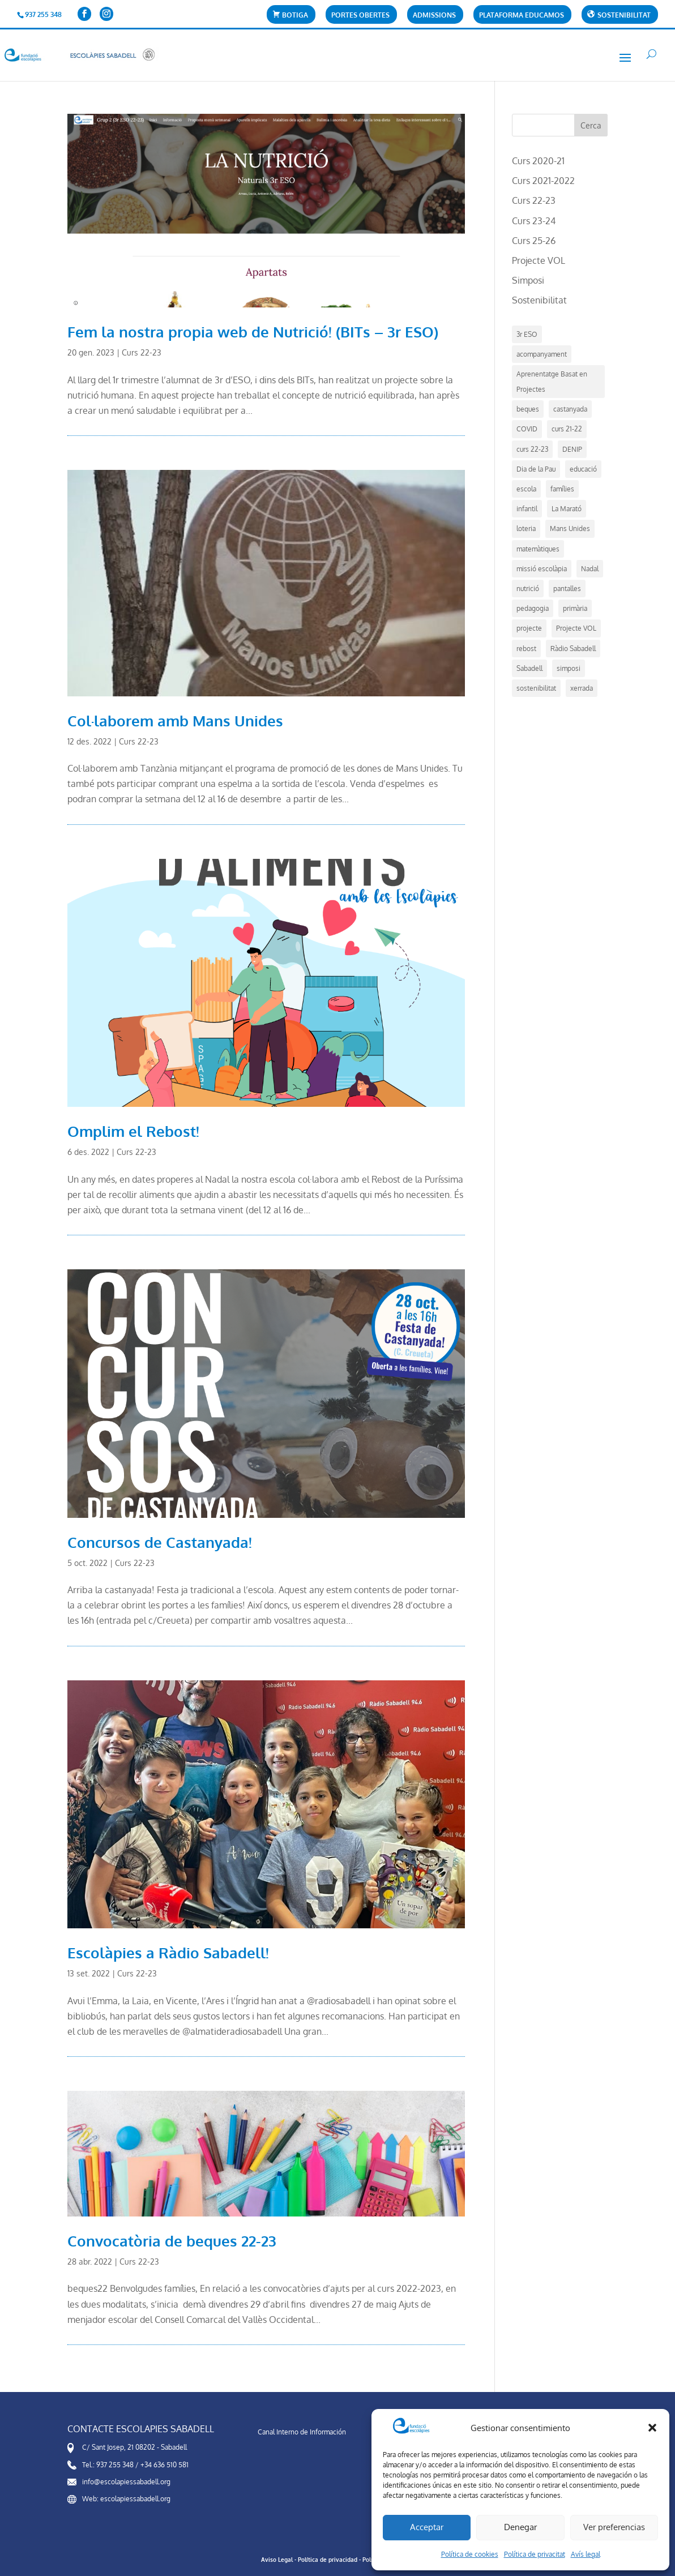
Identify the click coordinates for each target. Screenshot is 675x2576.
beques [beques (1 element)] (527, 409)
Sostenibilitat (539, 300)
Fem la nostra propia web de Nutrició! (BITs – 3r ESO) (252, 331)
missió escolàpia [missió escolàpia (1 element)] (541, 568)
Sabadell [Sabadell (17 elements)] (529, 668)
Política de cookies (469, 2554)
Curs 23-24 (534, 220)
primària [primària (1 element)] (575, 608)
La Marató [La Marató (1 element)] (567, 508)
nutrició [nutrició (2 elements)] (527, 588)
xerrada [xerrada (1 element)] (581, 688)
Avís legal (585, 2554)
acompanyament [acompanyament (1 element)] (541, 354)
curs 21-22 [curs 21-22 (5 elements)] (567, 429)
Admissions (434, 15)
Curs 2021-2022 (543, 180)
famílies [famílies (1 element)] (562, 489)
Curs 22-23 (141, 352)
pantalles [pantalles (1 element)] (567, 588)
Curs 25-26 (534, 240)
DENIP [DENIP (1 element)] (572, 449)
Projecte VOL (538, 260)
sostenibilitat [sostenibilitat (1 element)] (536, 688)
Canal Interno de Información (302, 2432)
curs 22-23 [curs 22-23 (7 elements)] (532, 449)
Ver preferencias (614, 2527)
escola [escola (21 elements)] (526, 489)
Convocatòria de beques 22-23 (171, 2240)
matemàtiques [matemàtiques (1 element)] (537, 549)
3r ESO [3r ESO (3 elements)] (526, 334)
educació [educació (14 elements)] (583, 469)
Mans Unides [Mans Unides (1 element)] (570, 528)
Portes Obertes (360, 15)
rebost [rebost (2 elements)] (526, 648)
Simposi (528, 280)
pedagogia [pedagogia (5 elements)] (532, 608)
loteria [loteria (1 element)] (526, 528)
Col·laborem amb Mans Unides (175, 720)
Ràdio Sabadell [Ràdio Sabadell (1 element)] (573, 648)
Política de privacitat (534, 2554)
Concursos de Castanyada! (159, 1542)
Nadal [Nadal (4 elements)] (590, 568)
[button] (652, 2427)
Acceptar (426, 2527)
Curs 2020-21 (538, 160)
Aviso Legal (277, 2559)
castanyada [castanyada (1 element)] (570, 409)
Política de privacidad (327, 2559)
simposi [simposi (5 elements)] (568, 668)
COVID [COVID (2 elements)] (526, 429)
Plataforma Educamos (521, 15)
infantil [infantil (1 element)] (526, 508)
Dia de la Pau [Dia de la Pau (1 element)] (536, 469)
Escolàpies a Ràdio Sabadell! (168, 1952)
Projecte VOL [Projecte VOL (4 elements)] (576, 628)
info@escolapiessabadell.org (126, 2481)
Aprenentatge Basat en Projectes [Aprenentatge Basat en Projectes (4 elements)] (551, 381)
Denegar (520, 2527)
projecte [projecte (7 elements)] (529, 628)
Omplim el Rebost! (133, 1131)
